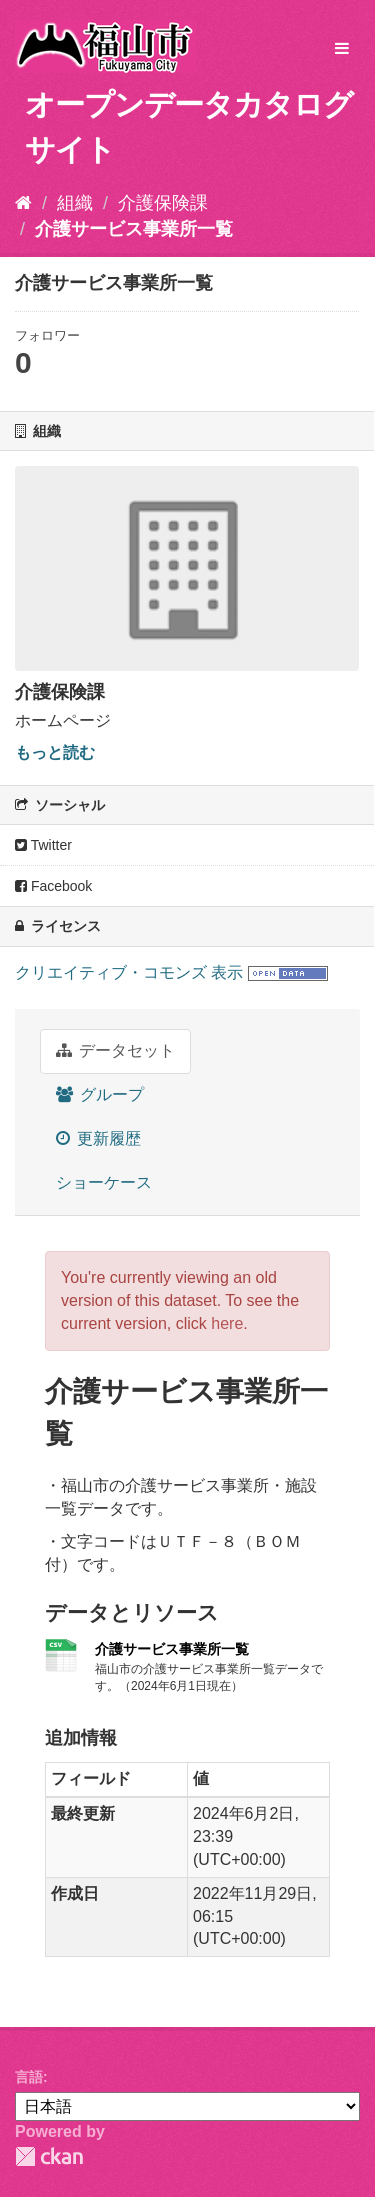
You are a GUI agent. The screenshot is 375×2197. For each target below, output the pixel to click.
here (227, 1323)
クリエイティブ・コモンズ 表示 (129, 972)
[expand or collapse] (342, 49)
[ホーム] (23, 203)
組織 (75, 203)
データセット (115, 1050)
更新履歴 (98, 1138)
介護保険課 (163, 203)
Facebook (53, 886)
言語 (29, 2077)
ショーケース (104, 1182)
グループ (100, 1094)
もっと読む (55, 752)
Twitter (43, 845)
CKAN (49, 2156)
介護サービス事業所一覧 (134, 229)
